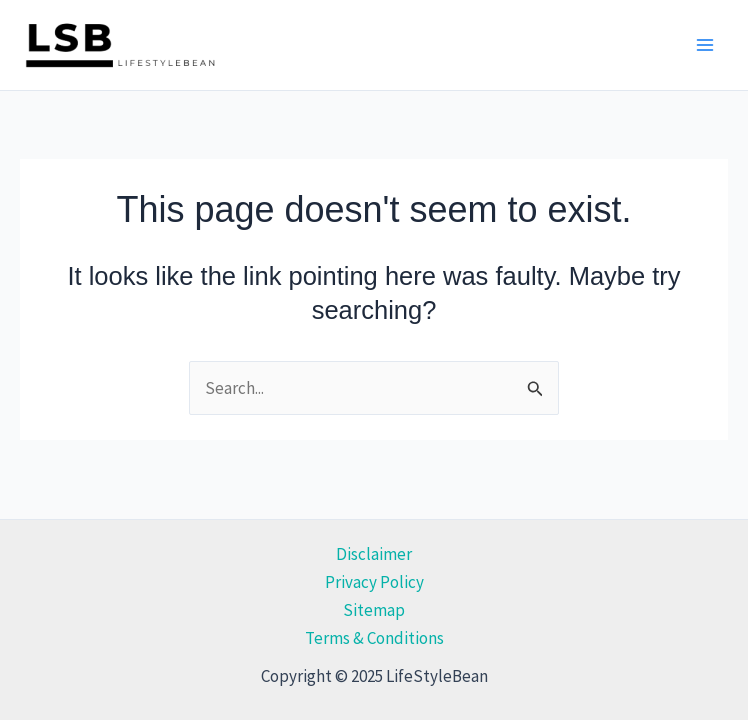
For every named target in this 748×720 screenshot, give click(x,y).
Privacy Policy (374, 582)
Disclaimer (374, 554)
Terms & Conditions (374, 638)
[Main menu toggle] (706, 45)
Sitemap (374, 610)
